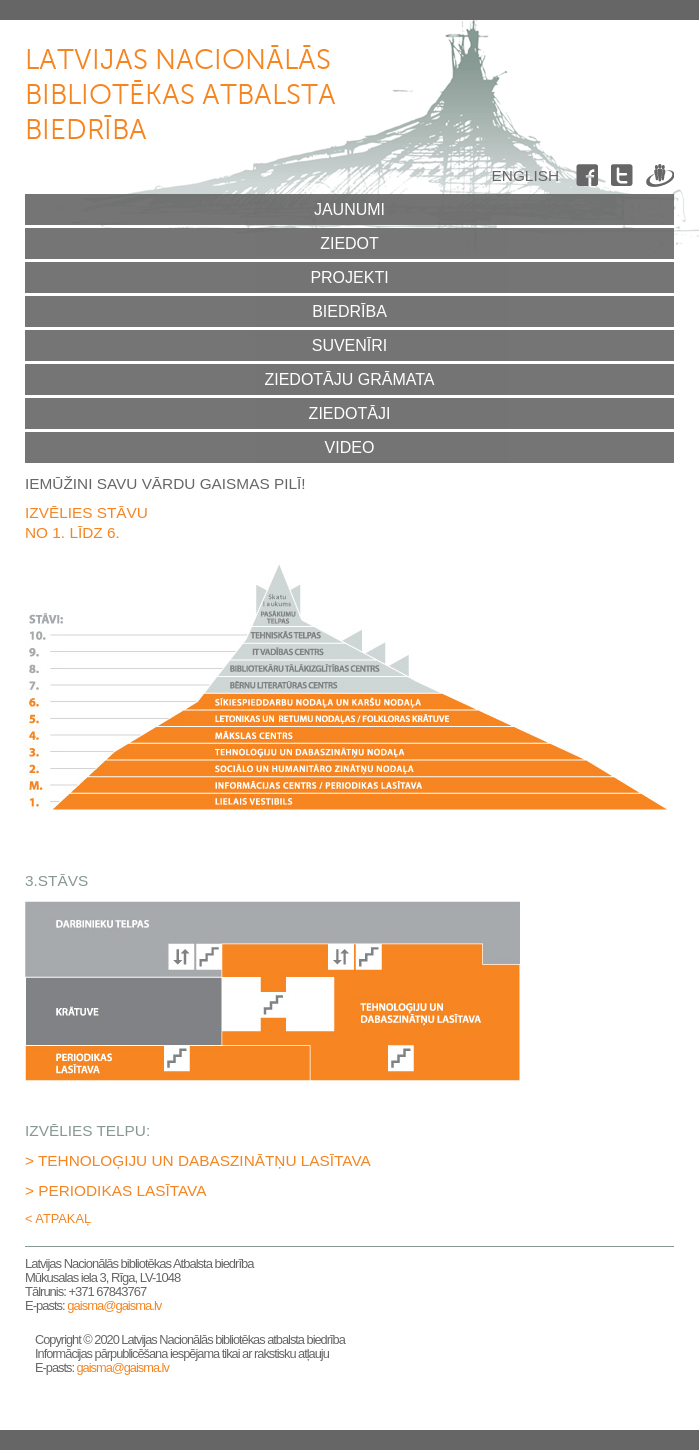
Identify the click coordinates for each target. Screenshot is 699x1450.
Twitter (625, 179)
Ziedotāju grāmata (349, 379)
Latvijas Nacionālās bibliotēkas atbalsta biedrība (180, 96)
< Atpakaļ (58, 1218)
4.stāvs (350, 735)
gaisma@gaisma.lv (114, 1305)
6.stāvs (350, 702)
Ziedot (349, 243)
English (525, 175)
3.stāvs (350, 752)
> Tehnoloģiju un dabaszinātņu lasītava (198, 1160)
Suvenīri (350, 345)
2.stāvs (350, 769)
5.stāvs (350, 718)
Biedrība (349, 311)
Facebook (590, 179)
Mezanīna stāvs (350, 785)
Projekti (349, 277)
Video (350, 447)
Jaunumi (349, 209)
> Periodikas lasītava (115, 1190)
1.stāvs (350, 802)
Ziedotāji (350, 413)
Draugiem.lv (660, 179)
